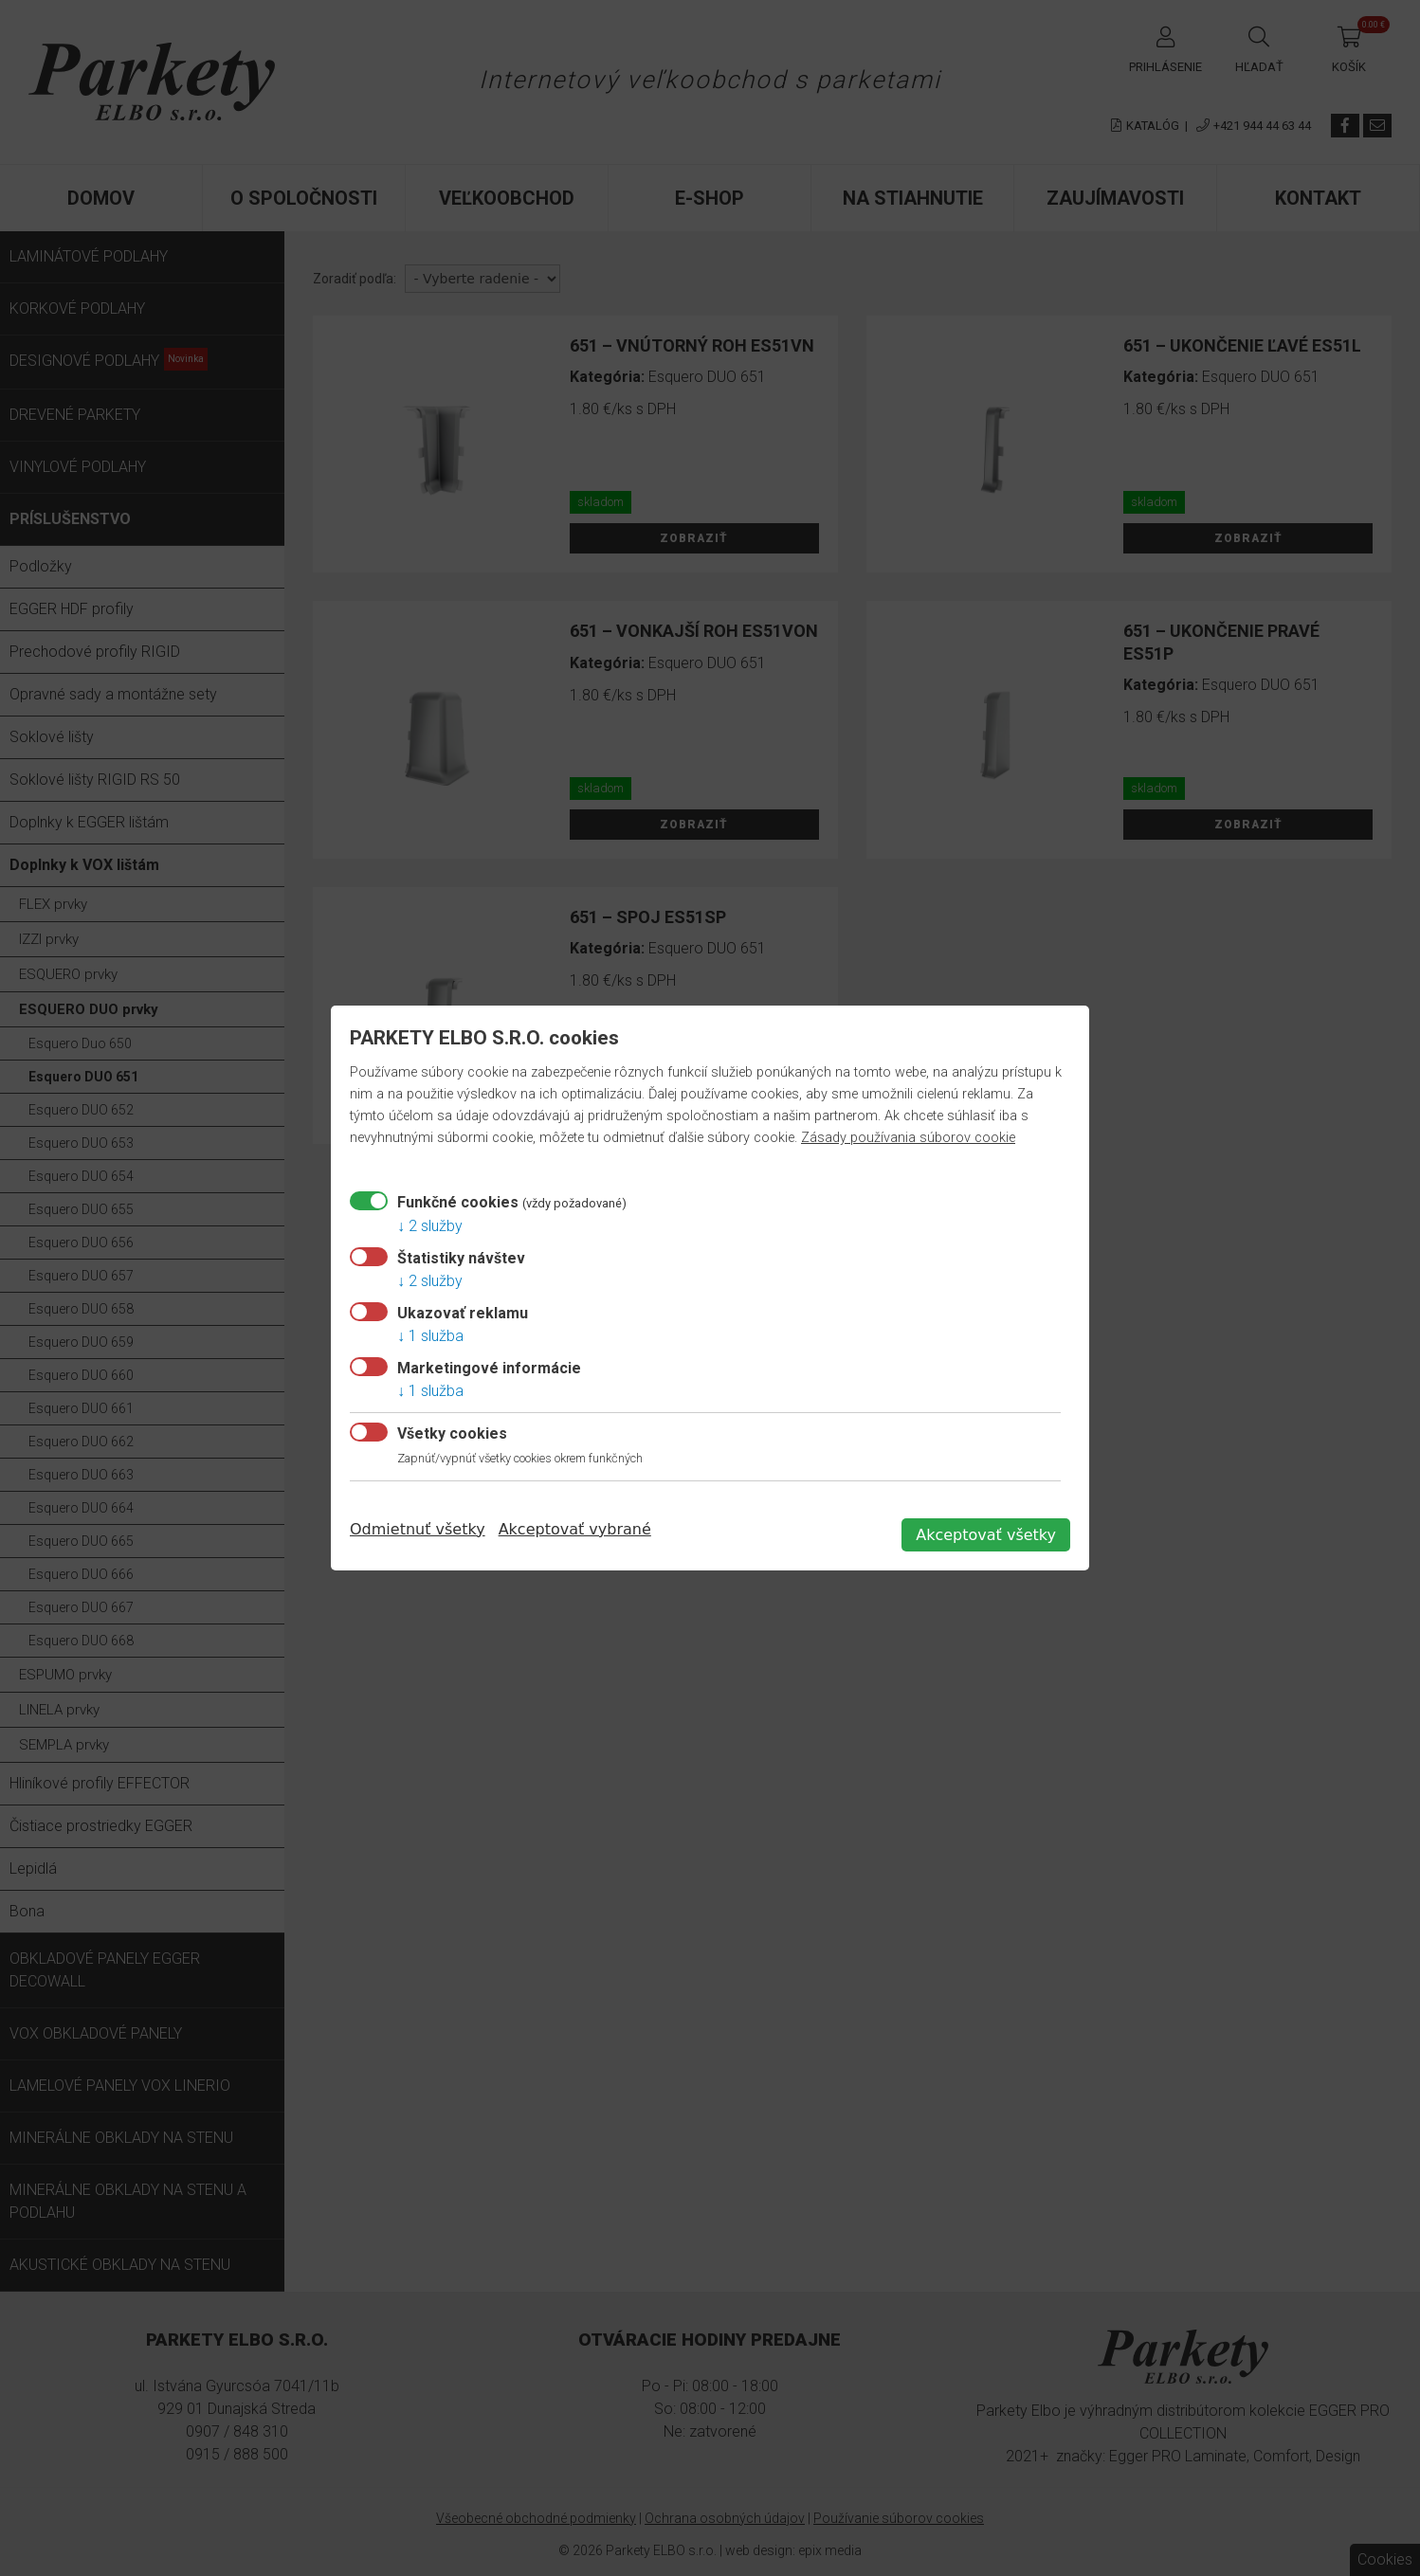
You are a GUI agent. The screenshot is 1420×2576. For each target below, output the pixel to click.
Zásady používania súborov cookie (908, 1138)
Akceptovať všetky (986, 1535)
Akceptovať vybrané (575, 1529)
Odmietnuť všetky (417, 1529)
